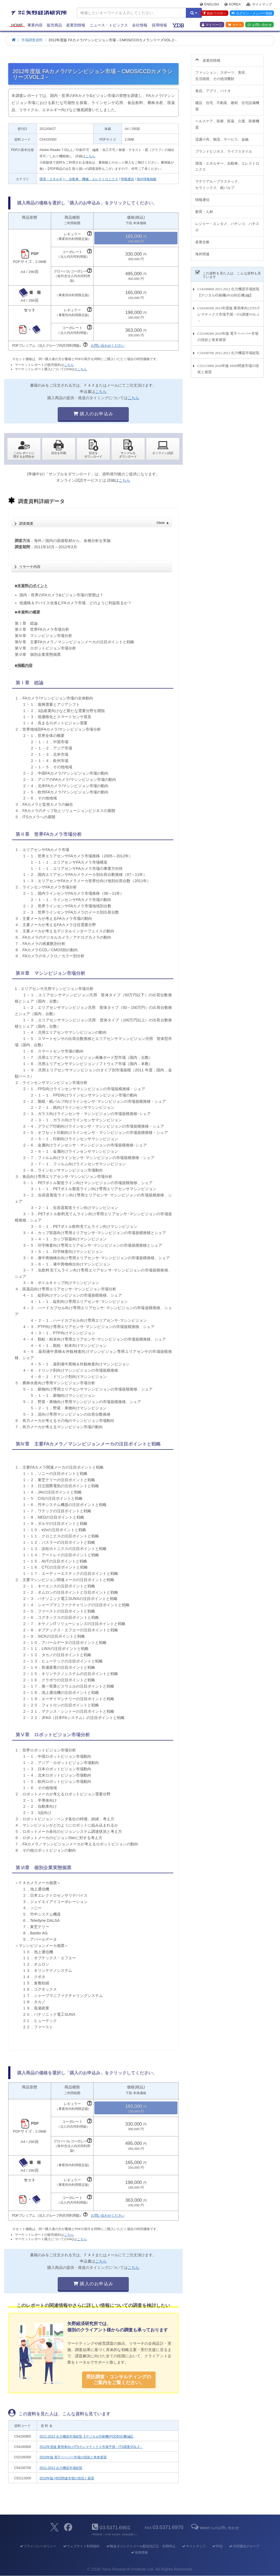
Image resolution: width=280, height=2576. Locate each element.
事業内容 (35, 25)
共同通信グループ (244, 2546)
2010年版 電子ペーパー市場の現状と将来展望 (73, 2457)
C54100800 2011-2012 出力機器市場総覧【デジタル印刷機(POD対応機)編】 (228, 289)
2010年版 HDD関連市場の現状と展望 (66, 2478)
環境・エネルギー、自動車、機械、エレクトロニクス (78, 179)
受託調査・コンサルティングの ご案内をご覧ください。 (118, 2379)
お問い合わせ (259, 25)
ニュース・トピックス (109, 25)
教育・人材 (204, 209)
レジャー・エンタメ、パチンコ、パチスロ (227, 224)
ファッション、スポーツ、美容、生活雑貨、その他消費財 (222, 72)
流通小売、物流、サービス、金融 (222, 136)
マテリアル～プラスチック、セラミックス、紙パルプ (218, 181)
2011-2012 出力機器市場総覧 (60, 2468)
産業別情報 (75, 25)
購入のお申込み (93, 413)
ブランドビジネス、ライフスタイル (223, 148)
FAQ (217, 2546)
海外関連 (202, 251)
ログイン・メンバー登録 (251, 13)
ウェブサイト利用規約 (81, 2546)
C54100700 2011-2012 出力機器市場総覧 (228, 350)
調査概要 (94, 522)
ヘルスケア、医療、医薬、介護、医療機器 (227, 121)
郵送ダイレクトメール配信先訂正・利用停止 (141, 2546)
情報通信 (127, 179)
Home (17, 25)
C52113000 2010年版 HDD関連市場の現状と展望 (228, 365)
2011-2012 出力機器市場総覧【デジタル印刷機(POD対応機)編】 (86, 2436)
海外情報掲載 (146, 179)
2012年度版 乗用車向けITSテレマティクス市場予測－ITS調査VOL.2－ (90, 2447)
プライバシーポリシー (37, 2546)
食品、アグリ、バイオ (213, 88)
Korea (232, 4)
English (209, 4)
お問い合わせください (108, 345)
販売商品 (54, 25)
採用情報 (159, 25)
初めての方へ (214, 13)
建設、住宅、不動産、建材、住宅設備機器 (227, 103)
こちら (90, 156)
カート (235, 25)
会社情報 (139, 25)
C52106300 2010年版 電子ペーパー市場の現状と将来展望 (227, 333)
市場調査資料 (32, 40)
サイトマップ (259, 4)
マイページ (212, 25)
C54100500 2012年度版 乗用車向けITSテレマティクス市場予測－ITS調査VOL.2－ (228, 311)
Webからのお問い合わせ (214, 2528)
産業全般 (202, 239)
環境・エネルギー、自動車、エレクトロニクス (227, 163)
